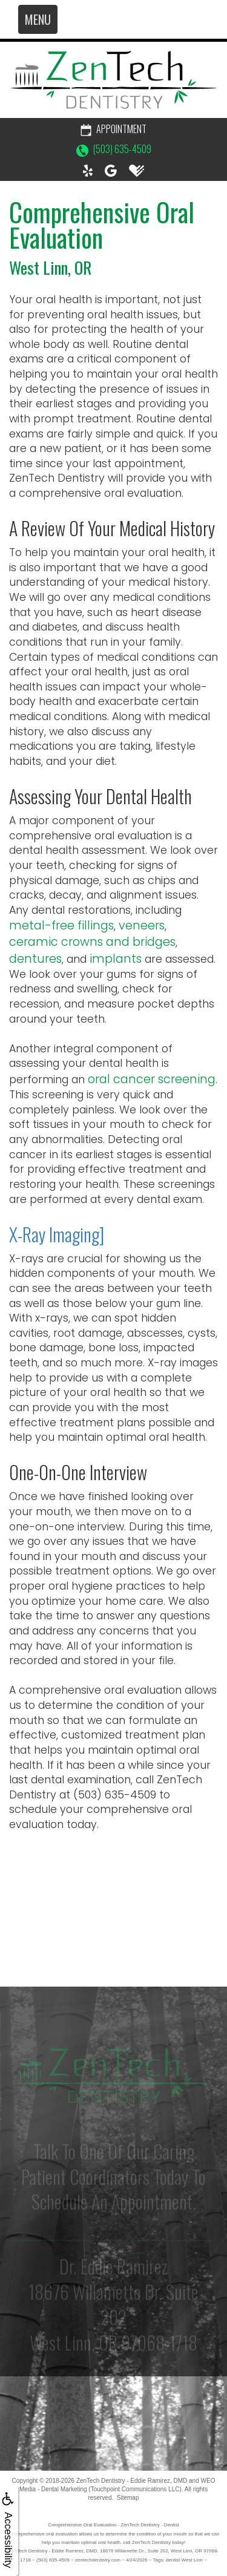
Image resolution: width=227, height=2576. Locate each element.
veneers (142, 925)
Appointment (113, 129)
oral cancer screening (151, 1079)
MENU (38, 19)
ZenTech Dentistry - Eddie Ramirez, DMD (131, 2480)
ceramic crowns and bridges (92, 942)
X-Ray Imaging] (56, 1234)
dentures (35, 959)
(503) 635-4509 (113, 149)
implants (116, 959)
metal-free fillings (61, 925)
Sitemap (128, 2497)
